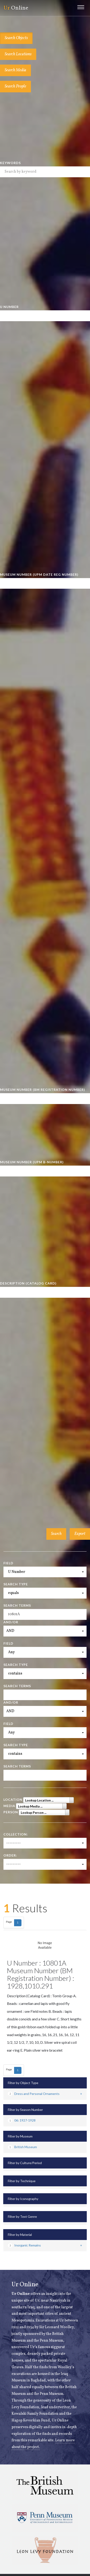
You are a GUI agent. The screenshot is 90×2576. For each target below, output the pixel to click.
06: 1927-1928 (22, 2120)
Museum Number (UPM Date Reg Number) (39, 574)
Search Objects (16, 38)
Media (9, 1806)
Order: (10, 1855)
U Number (9, 307)
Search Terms (17, 1605)
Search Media (15, 70)
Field (8, 1563)
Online (15, 8)
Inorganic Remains (24, 2245)
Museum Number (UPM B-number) (32, 1162)
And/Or (10, 1622)
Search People (15, 86)
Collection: (15, 1834)
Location (12, 1799)
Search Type (15, 1584)
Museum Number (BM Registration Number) (42, 1090)
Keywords (10, 163)
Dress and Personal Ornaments (34, 2094)
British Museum (22, 2147)
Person (10, 1812)
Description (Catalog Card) (28, 1283)
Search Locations (18, 54)
